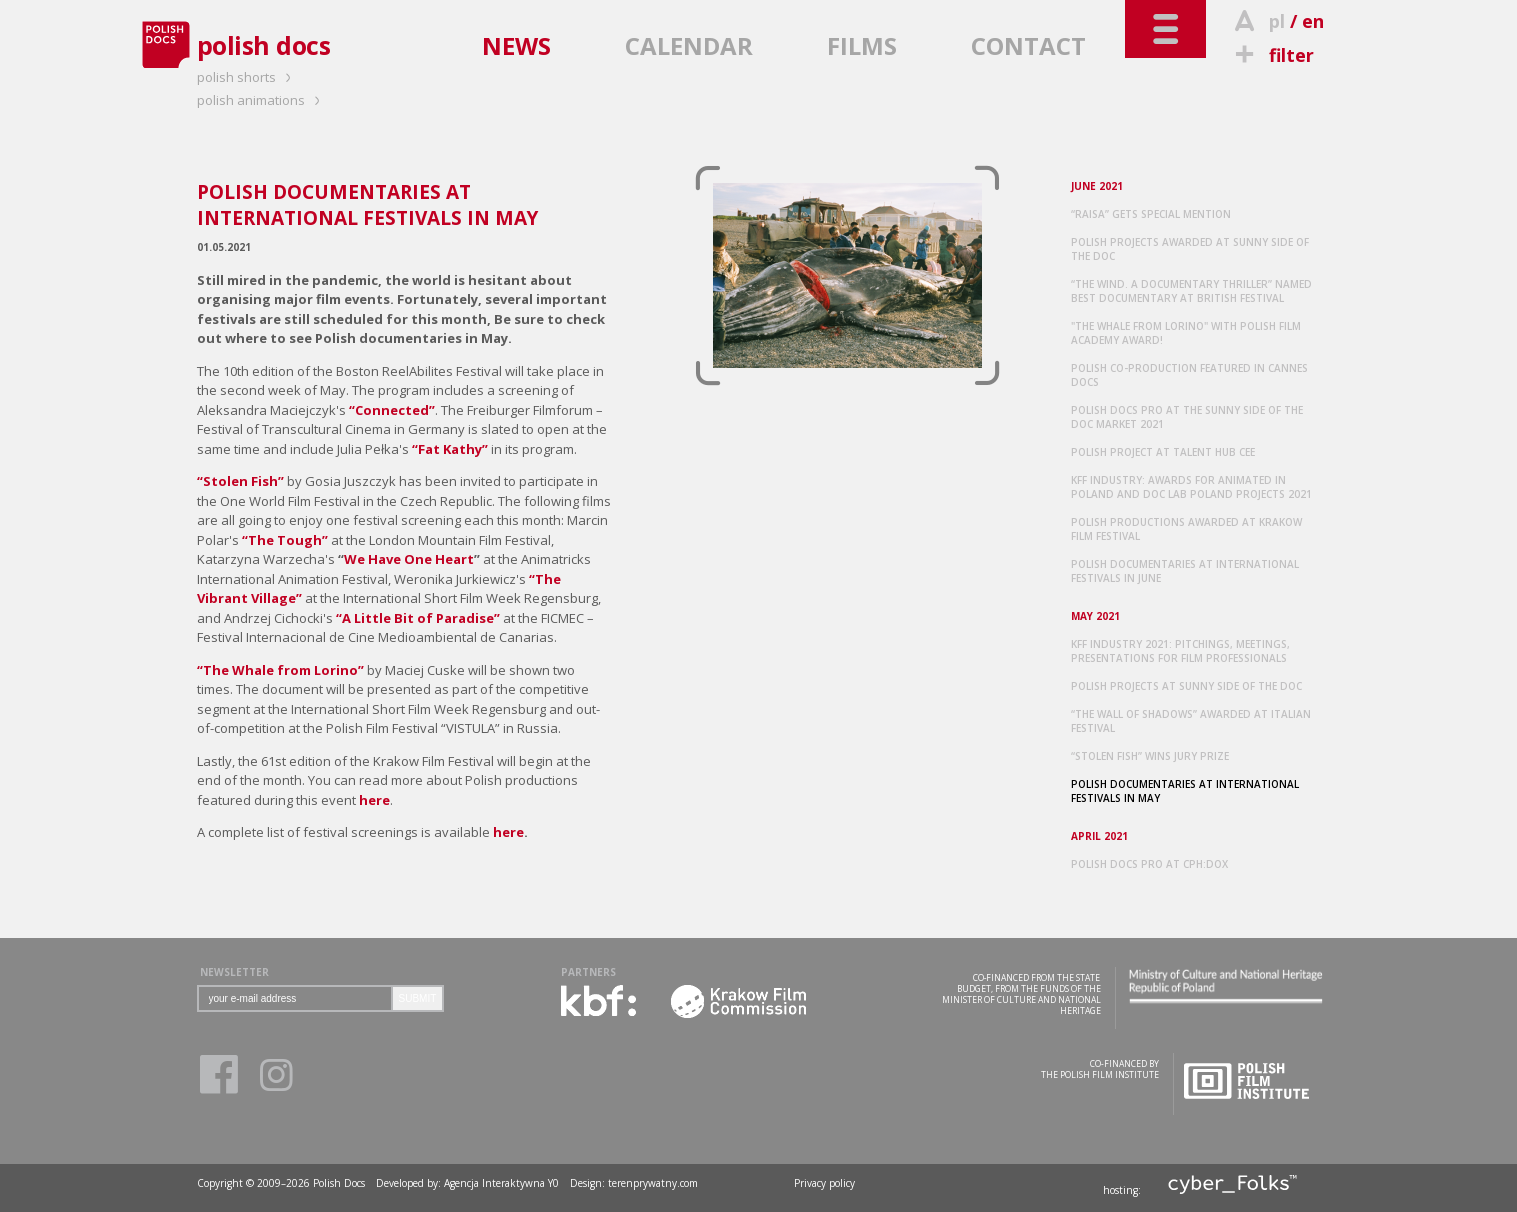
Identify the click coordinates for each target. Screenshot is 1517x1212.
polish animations (261, 100)
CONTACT (1028, 45)
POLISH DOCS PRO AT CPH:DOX (1149, 864)
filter (1272, 55)
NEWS (516, 45)
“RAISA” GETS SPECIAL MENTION (1151, 214)
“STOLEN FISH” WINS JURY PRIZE (1150, 756)
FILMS (862, 45)
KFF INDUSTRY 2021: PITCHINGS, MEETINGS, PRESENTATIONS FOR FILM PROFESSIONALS (1180, 651)
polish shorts (247, 77)
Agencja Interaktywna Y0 (501, 1183)
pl (1277, 21)
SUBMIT (418, 998)
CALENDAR (689, 45)
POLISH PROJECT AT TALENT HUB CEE (1163, 452)
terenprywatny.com (653, 1183)
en (1313, 21)
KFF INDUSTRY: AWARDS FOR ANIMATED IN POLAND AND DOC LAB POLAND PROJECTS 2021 (1191, 487)
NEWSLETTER (234, 972)
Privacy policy (824, 1183)
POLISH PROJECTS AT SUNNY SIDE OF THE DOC (1186, 686)
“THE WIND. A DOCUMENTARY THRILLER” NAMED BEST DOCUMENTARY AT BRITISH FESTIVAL (1191, 291)
